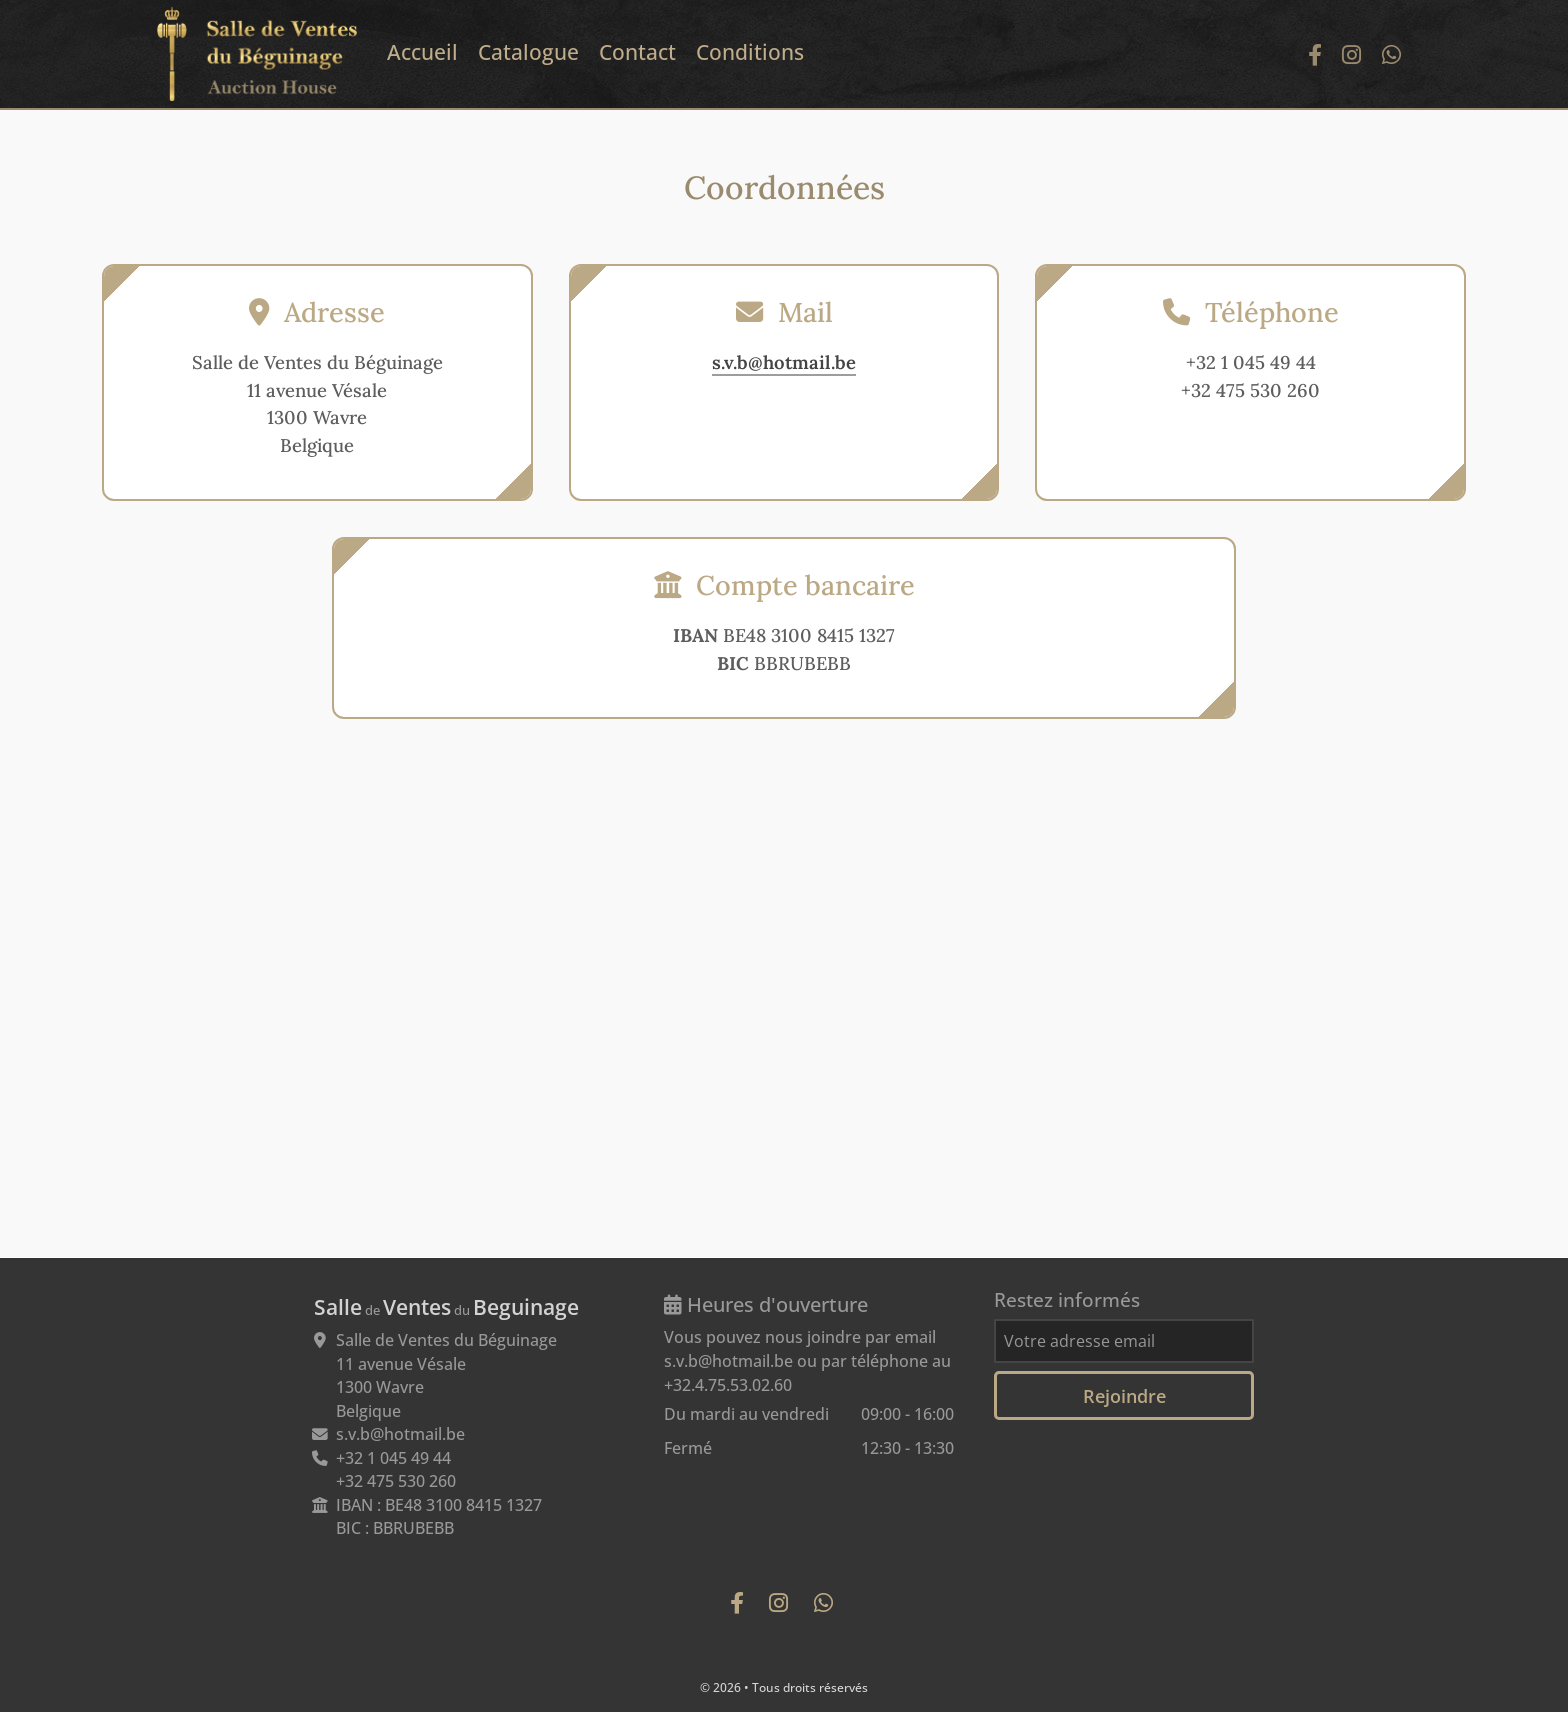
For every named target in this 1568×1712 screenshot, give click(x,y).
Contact (637, 52)
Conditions (750, 52)
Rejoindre (1124, 1395)
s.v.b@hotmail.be (784, 362)
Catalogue (528, 52)
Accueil (422, 52)
